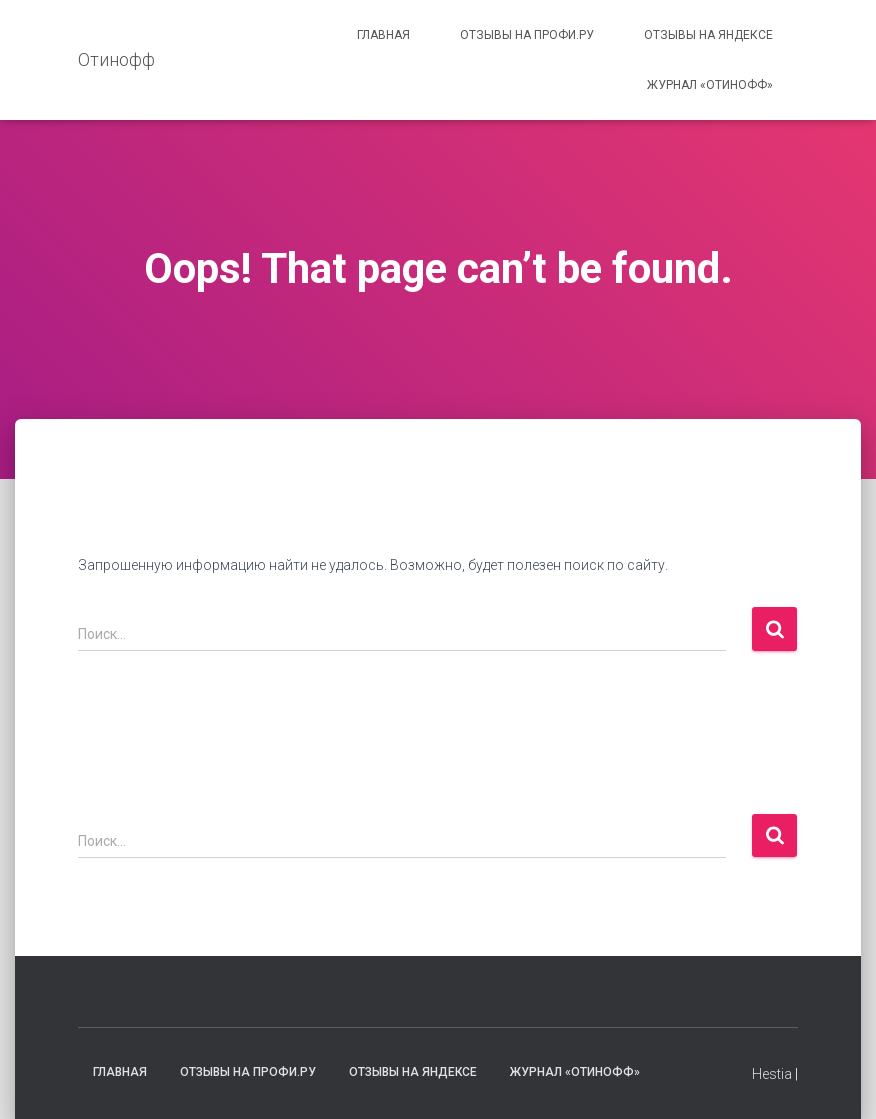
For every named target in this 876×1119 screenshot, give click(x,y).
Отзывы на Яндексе (708, 35)
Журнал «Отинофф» (710, 85)
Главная (383, 35)
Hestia (772, 1074)
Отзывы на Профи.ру (527, 35)
